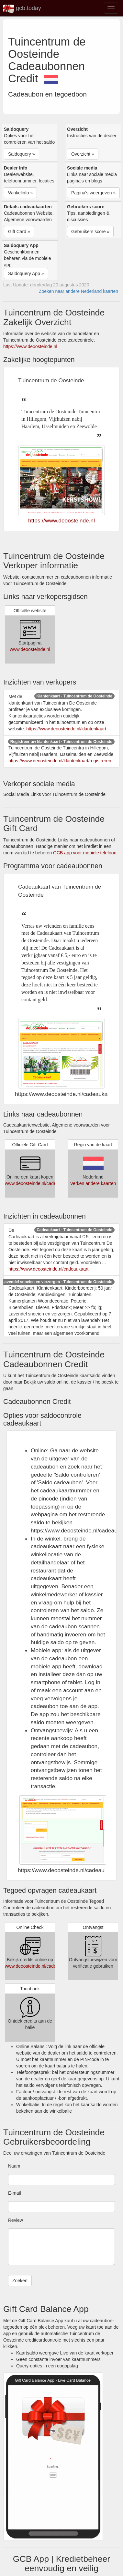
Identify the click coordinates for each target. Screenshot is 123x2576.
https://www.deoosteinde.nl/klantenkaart (66, 728)
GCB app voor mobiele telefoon (84, 852)
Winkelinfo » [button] (20, 192)
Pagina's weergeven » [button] (93, 192)
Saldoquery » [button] (21, 154)
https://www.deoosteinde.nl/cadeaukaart (48, 1269)
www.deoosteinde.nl (30, 649)
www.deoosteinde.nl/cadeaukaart (38, 1183)
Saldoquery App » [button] (26, 273)
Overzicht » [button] (82, 154)
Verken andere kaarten (93, 1183)
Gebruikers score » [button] (90, 231)
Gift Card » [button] (19, 231)
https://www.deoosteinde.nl (30, 346)
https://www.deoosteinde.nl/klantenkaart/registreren (59, 760)
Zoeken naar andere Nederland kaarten (78, 291)
